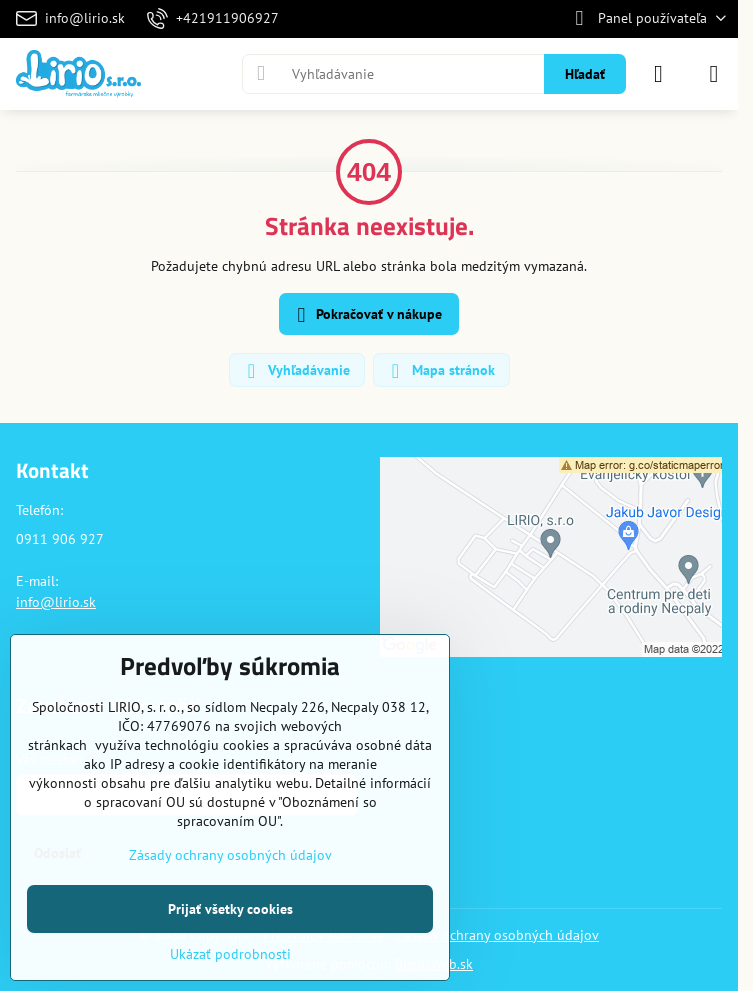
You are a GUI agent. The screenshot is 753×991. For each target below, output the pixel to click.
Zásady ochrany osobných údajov (497, 935)
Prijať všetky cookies (230, 909)
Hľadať (585, 74)
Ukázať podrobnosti (230, 954)
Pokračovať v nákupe (366, 315)
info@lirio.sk (56, 602)
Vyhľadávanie (296, 371)
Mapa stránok (440, 371)
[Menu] (714, 74)
